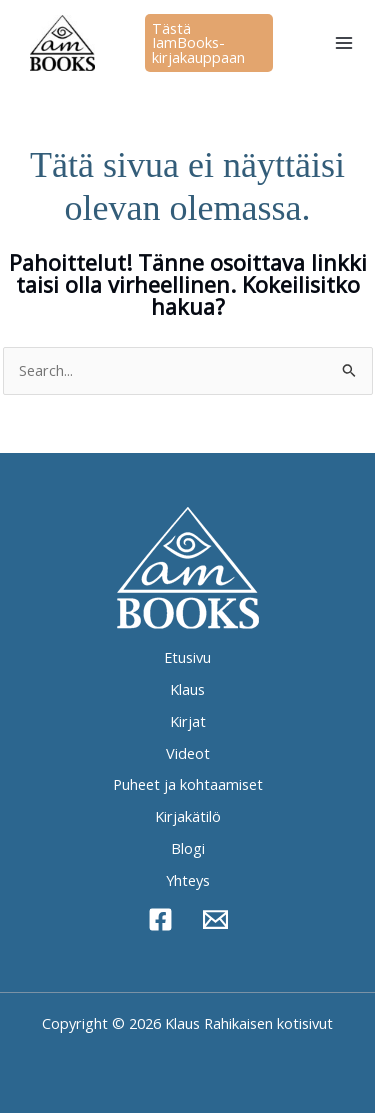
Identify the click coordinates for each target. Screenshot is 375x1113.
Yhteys (188, 880)
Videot (188, 753)
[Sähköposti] (215, 919)
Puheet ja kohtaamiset (188, 784)
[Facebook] (160, 919)
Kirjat (188, 721)
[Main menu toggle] (344, 43)
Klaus (187, 689)
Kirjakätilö (188, 816)
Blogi (188, 848)
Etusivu (187, 657)
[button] (209, 43)
